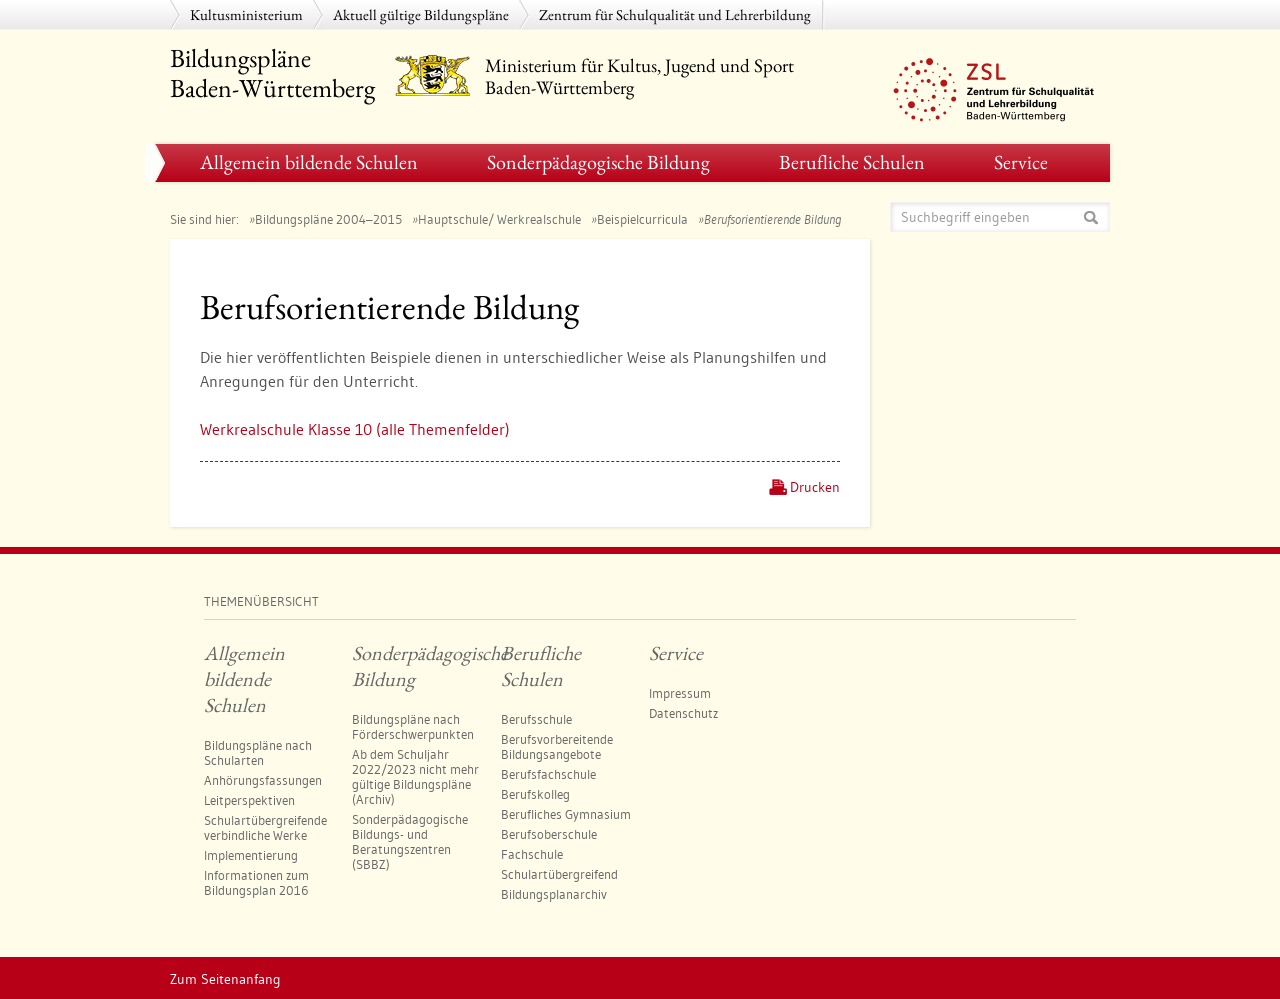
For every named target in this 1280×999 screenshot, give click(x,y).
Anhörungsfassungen (263, 780)
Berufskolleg (535, 794)
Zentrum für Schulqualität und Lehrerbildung (675, 14)
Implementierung (251, 855)
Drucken (815, 487)
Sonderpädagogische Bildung (598, 162)
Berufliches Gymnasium (566, 814)
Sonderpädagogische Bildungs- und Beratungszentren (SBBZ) (410, 841)
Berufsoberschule (549, 834)
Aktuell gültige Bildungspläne (421, 14)
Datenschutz (683, 713)
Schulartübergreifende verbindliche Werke (265, 827)
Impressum (680, 693)
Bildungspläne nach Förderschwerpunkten (413, 726)
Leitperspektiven (249, 800)
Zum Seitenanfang (225, 979)
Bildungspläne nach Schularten (258, 752)
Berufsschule (536, 719)
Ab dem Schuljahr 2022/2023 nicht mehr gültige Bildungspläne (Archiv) (415, 776)
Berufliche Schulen (852, 162)
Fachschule (532, 854)
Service (1021, 162)
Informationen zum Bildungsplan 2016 (256, 882)
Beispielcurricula (642, 219)
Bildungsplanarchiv (554, 894)
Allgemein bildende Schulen (309, 162)
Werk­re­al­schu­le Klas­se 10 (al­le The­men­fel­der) (355, 429)
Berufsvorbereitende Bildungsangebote (557, 746)
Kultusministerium (246, 14)
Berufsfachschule (548, 774)
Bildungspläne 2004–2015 (328, 219)
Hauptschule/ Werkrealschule (499, 219)
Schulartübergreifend (559, 874)
